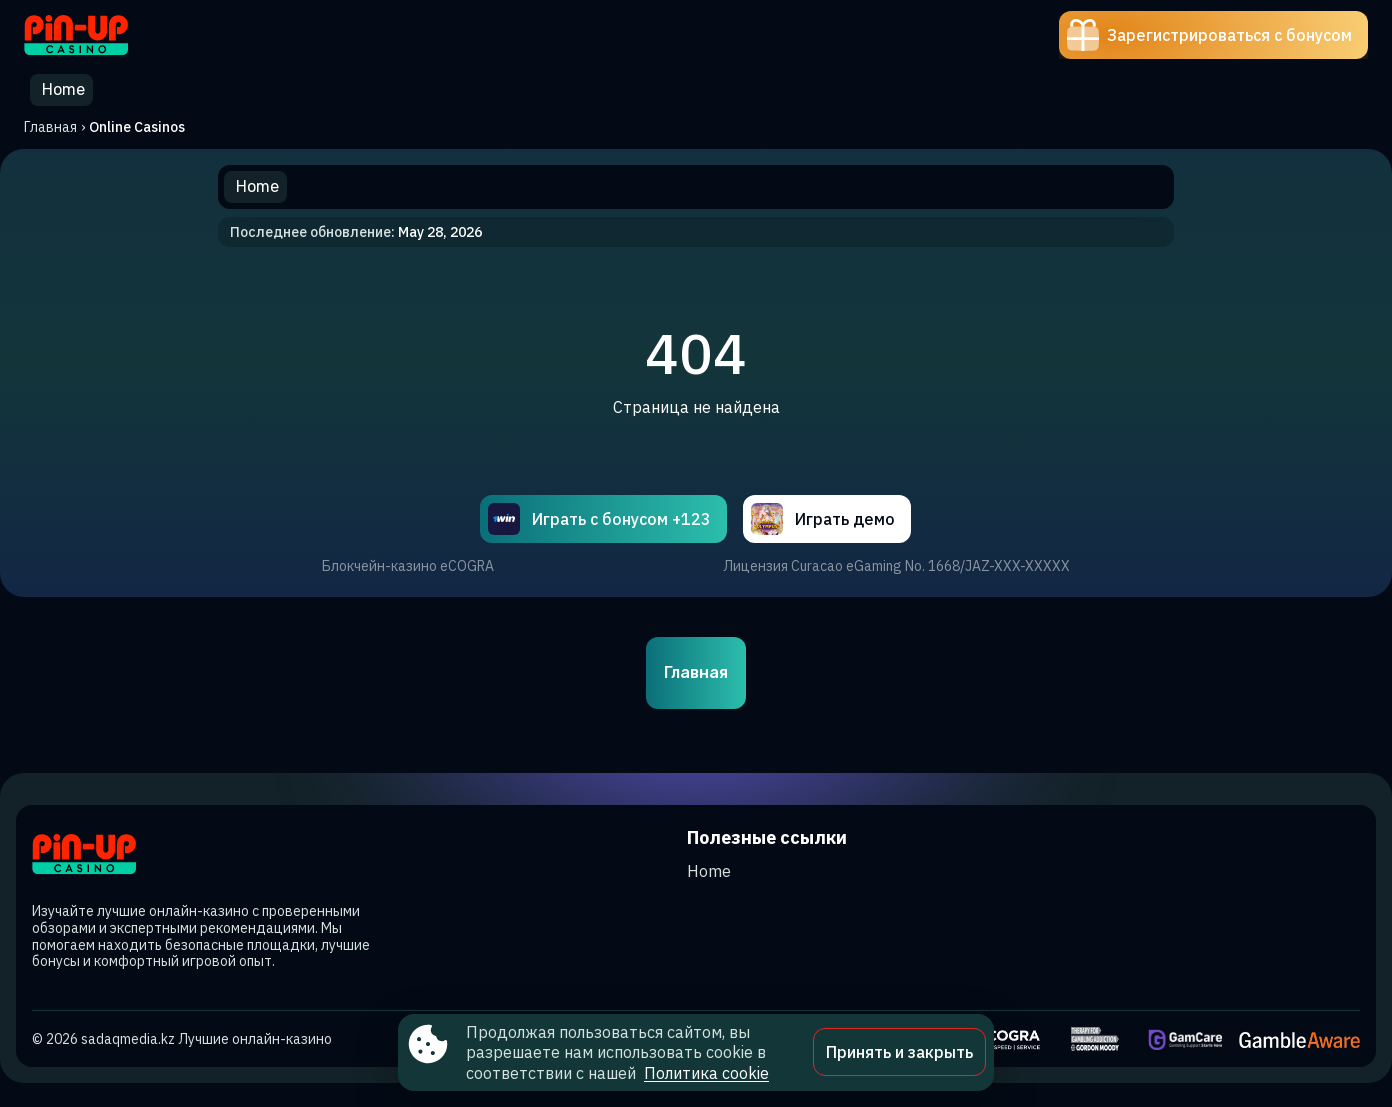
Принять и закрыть (899, 1052)
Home (709, 871)
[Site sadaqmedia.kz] (93, 35)
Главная (50, 127)
